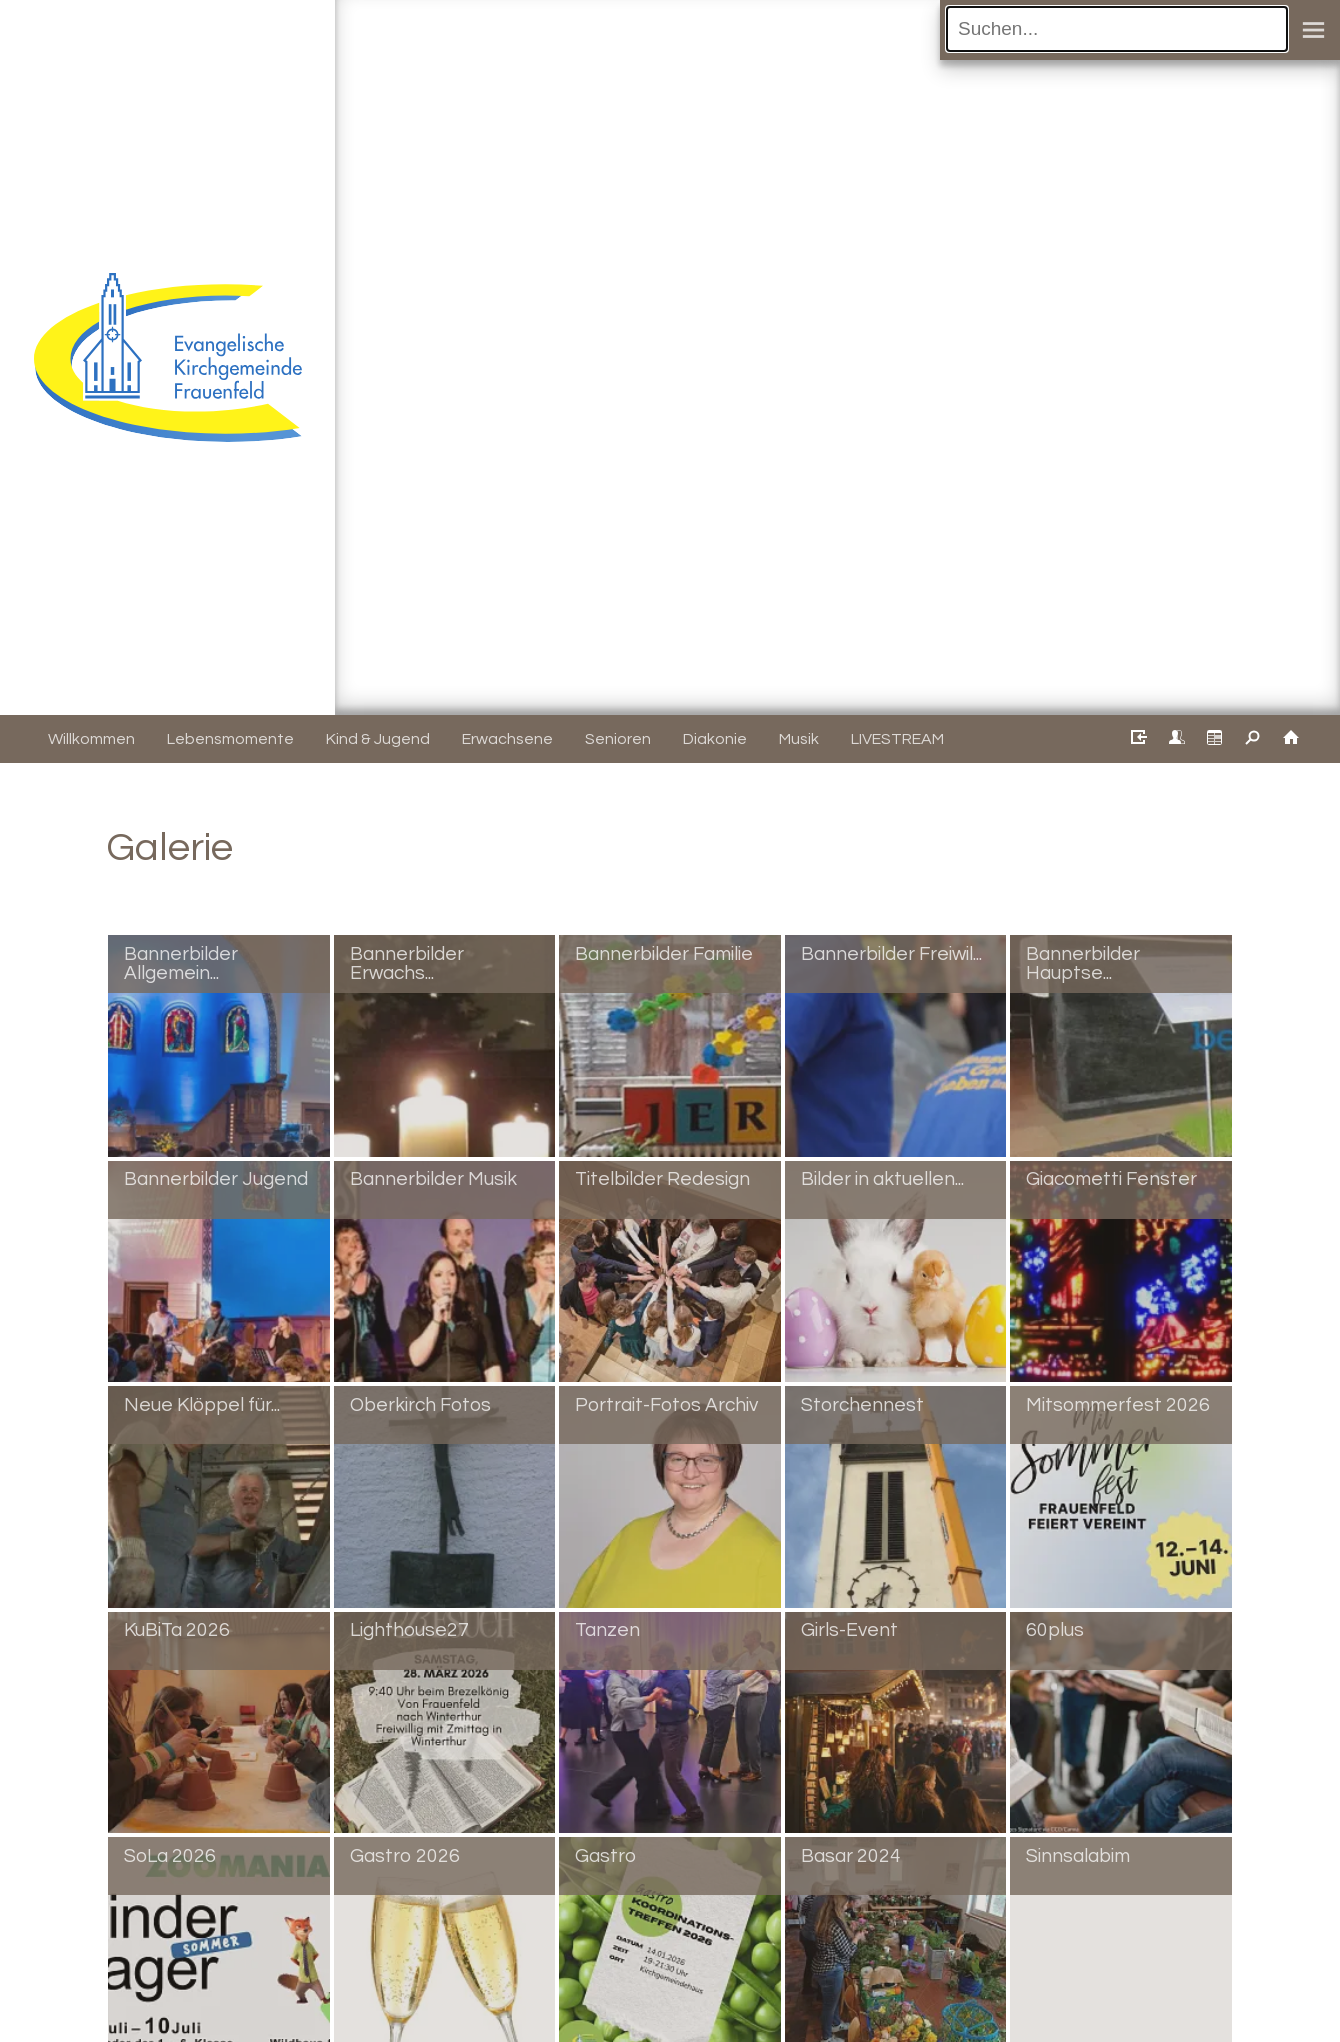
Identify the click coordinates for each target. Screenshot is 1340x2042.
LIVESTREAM (897, 739)
